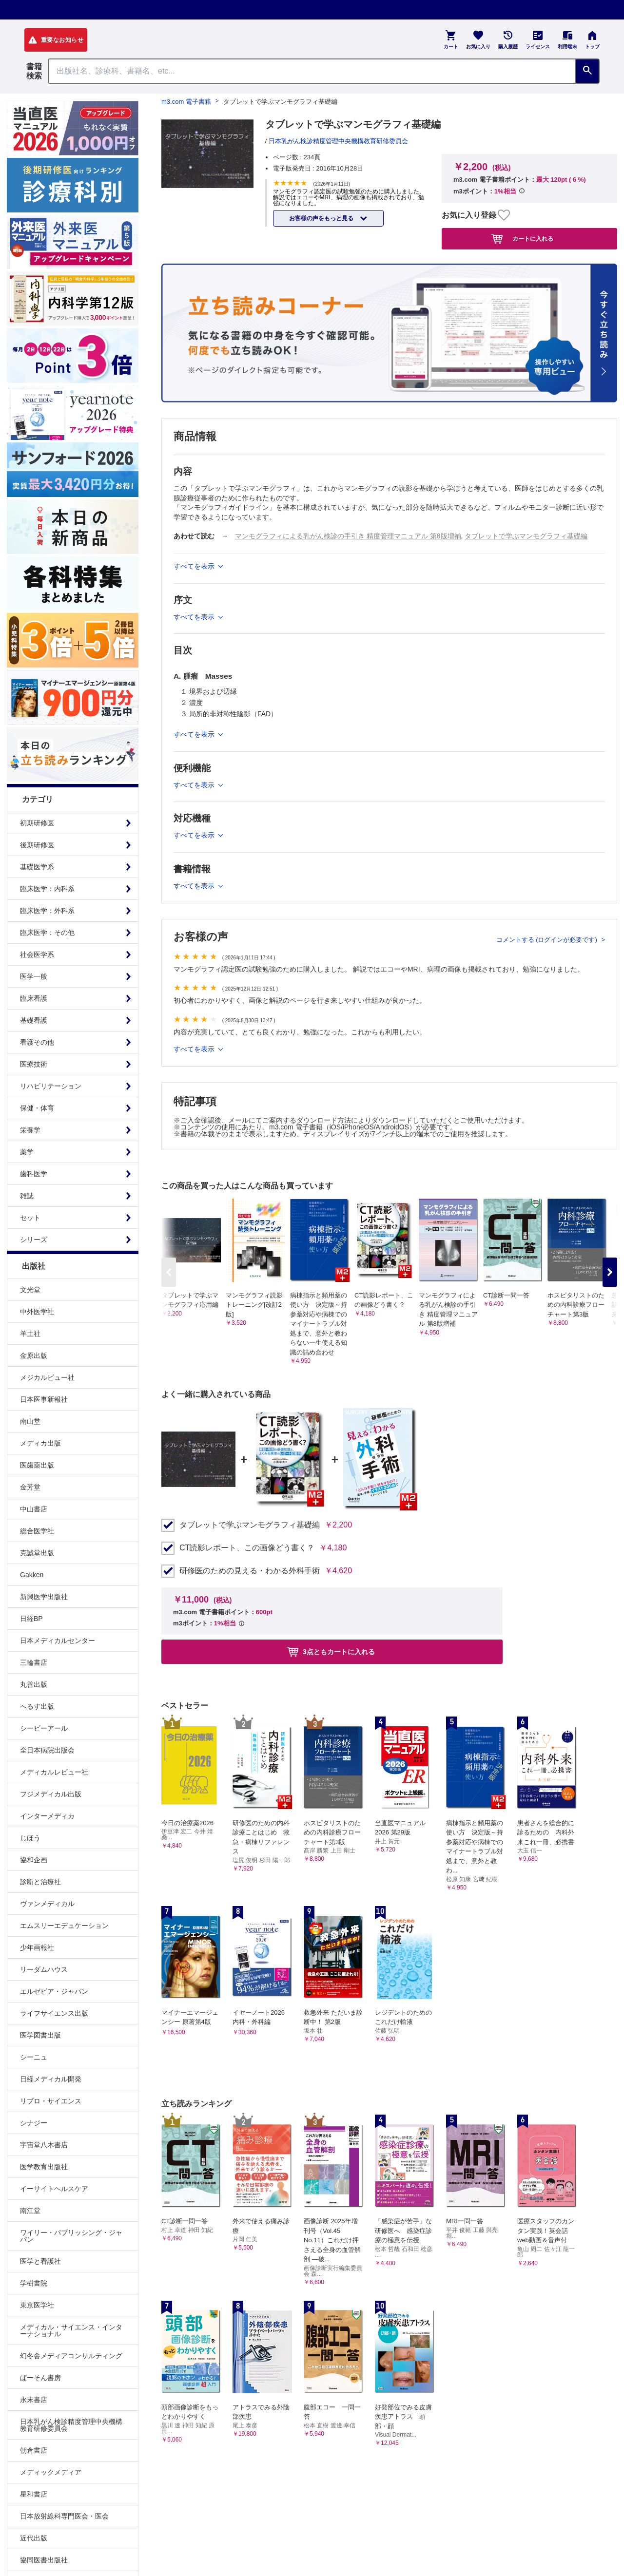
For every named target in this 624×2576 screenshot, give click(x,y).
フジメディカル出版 (50, 1794)
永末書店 (33, 2400)
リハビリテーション (50, 1086)
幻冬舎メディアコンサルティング (71, 2356)
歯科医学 (33, 1174)
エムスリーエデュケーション (64, 1925)
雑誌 (27, 1196)
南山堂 (30, 1421)
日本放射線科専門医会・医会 (64, 2516)
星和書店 (33, 2494)
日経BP (31, 1618)
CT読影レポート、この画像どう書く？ (246, 1548)
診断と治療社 (40, 1882)
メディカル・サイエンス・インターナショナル (71, 2330)
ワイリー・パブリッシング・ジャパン (71, 2236)
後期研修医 (37, 845)
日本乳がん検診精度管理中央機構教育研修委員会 (71, 2425)
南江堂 (30, 2210)
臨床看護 (33, 998)
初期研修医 (37, 823)
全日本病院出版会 (47, 1750)
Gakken (31, 1575)
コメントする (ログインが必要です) (547, 939)
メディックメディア (50, 2472)
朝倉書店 (33, 2450)
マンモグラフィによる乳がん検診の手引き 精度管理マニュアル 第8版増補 (348, 536)
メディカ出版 (40, 1443)
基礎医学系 (37, 867)
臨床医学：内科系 (47, 889)
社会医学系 (37, 954)
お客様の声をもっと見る (322, 218)
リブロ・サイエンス (50, 2101)
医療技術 (33, 1064)
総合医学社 (37, 1531)
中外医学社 (37, 1312)
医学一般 (33, 976)
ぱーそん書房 (40, 2378)
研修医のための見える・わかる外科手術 (249, 1571)
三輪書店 (33, 1662)
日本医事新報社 (44, 1399)
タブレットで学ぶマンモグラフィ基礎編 (526, 536)
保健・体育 (37, 1108)
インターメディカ (47, 1816)
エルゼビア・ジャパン (54, 1991)
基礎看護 (33, 1020)
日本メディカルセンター (57, 1640)
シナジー (33, 2123)
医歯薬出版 (37, 1465)
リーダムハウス (44, 1969)
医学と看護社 (40, 2261)
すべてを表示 (195, 1049)
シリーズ (33, 1239)
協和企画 (33, 1860)
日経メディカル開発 (50, 2079)
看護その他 (37, 1042)
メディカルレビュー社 (54, 1772)
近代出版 (33, 2538)
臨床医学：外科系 (47, 911)
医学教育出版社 (44, 2167)
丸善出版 (33, 1684)
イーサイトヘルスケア (54, 2189)
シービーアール (44, 1728)
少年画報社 (37, 1947)
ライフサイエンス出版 (54, 2013)
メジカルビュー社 (47, 1377)
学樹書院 (33, 2283)
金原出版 (33, 1355)
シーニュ (33, 2057)
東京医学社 (37, 2305)
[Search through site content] (312, 71)
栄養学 (30, 1130)
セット (30, 1217)
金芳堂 (30, 1487)
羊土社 (30, 1333)
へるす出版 (37, 1706)
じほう (30, 1838)
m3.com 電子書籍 (186, 101)
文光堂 (30, 1290)
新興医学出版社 (44, 1597)
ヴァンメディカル (47, 1904)
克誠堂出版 (37, 1553)
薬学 (27, 1152)
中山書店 (33, 1509)
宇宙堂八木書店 (44, 2145)
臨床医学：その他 (47, 932)
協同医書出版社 (44, 2560)
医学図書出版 (40, 2035)
